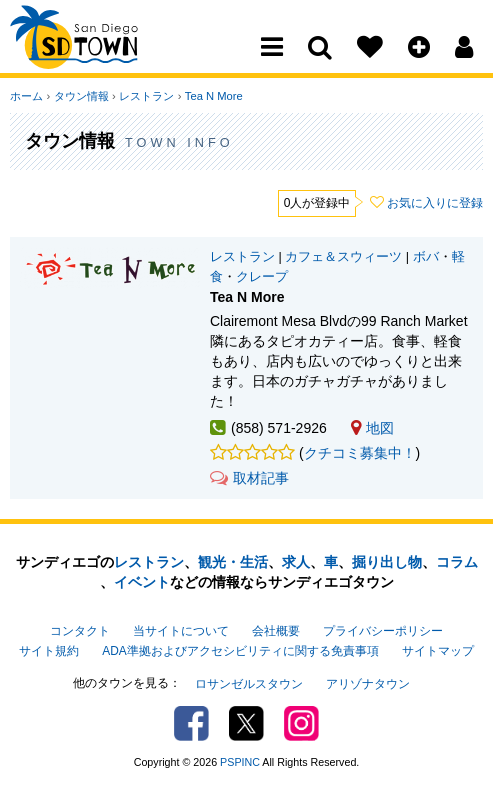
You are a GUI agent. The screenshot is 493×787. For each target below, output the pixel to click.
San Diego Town (97, 55)
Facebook (191, 721)
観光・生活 (233, 562)
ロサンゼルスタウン (249, 683)
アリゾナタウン (368, 683)
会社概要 (276, 631)
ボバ (426, 257)
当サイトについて (181, 631)
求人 (296, 562)
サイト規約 (49, 651)
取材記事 (249, 478)
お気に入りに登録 (435, 203)
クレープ (262, 277)
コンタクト (80, 631)
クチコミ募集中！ (360, 453)
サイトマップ (438, 651)
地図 (372, 428)
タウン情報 (80, 96)
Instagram (301, 721)
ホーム (26, 96)
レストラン (145, 96)
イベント (142, 582)
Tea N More (212, 96)
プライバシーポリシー (383, 631)
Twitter (246, 721)
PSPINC (240, 760)
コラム (457, 562)
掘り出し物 (387, 562)
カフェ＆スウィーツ (343, 257)
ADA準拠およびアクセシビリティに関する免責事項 (240, 651)
